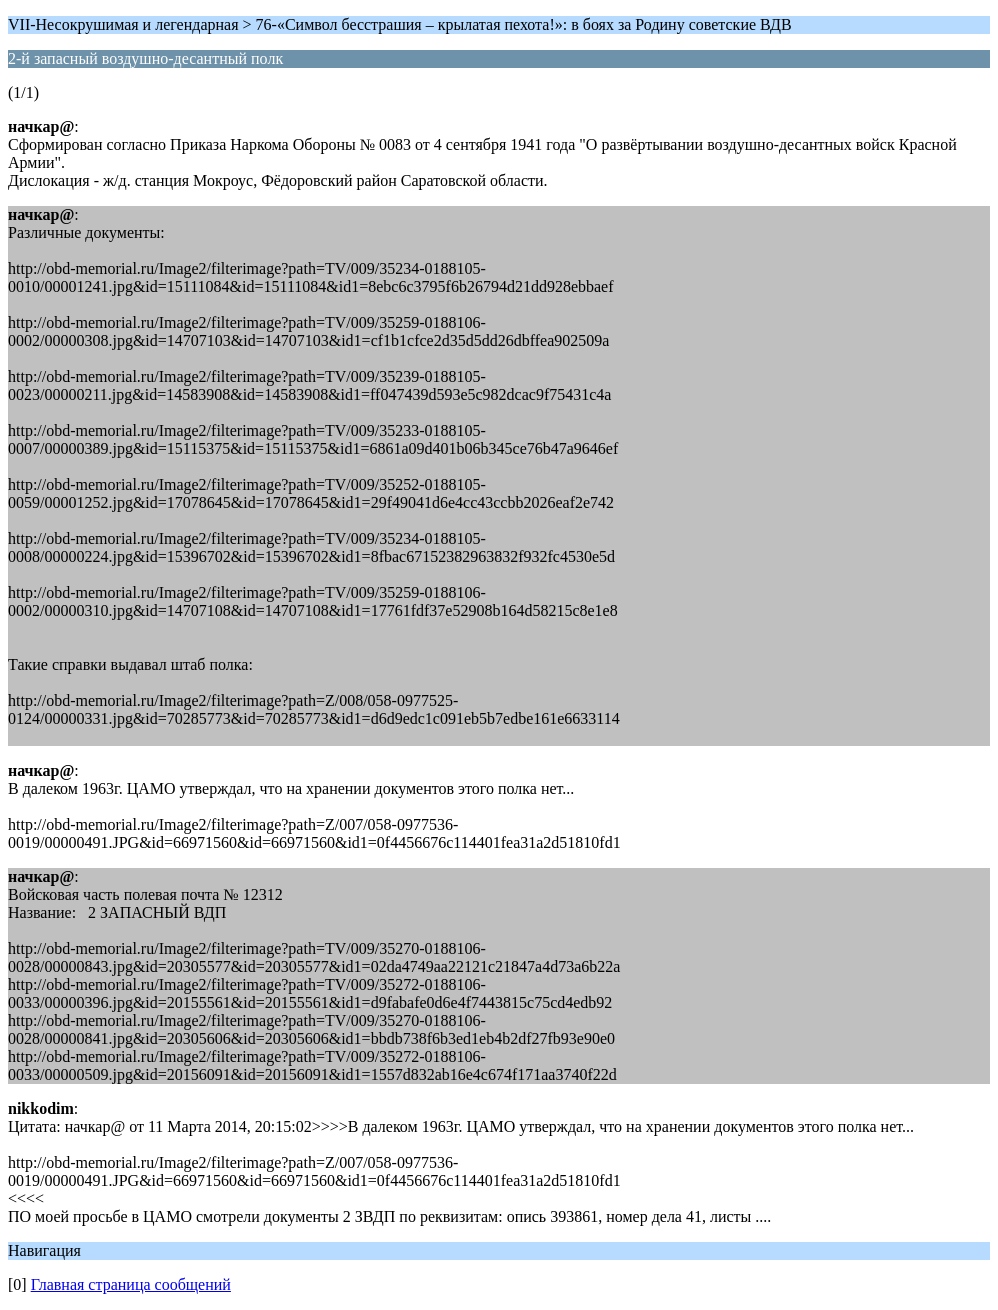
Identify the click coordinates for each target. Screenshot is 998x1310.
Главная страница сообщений (131, 1284)
